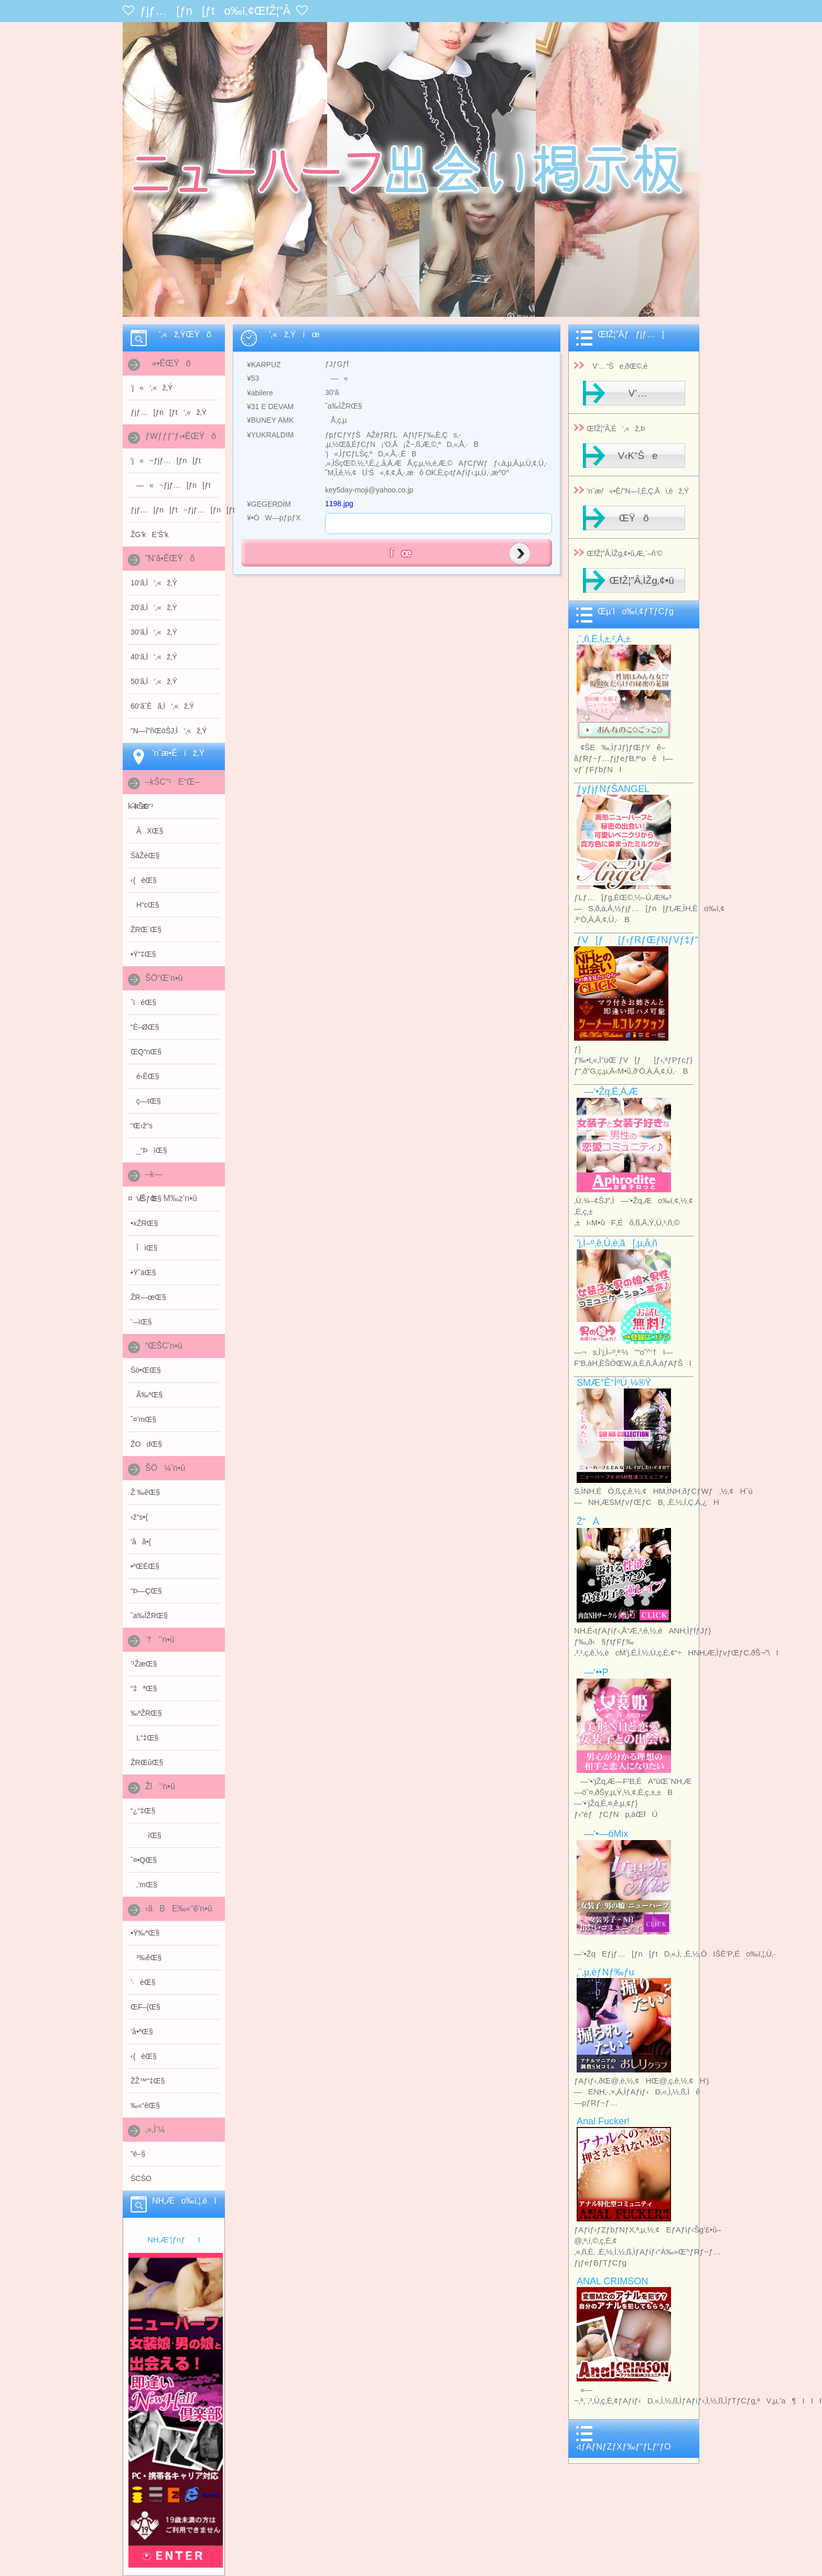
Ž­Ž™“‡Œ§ (148, 2081)
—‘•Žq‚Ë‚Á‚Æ (607, 1091)
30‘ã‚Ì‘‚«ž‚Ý (154, 632)
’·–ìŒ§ (141, 1322)
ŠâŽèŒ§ (145, 855)
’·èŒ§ (143, 1982)
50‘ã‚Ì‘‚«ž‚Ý (154, 681)
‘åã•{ (141, 1541)
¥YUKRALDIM (267, 435)
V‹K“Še (633, 455)
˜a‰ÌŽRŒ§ (149, 1615)
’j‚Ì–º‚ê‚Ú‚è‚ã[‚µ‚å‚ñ (617, 1243)
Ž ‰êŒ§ (145, 1492)
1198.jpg (339, 503)
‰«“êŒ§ (145, 2105)
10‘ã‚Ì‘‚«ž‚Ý (154, 583)
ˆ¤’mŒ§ (143, 1419)
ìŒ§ (146, 1835)
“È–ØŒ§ (145, 1027)
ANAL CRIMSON (612, 2281)
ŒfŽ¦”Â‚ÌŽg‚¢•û (641, 580)
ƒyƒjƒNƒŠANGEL (613, 789)
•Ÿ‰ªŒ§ (145, 1933)
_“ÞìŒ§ (149, 1150)
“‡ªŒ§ (144, 1688)
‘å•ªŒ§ (142, 2031)
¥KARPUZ (261, 364)
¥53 (250, 378)
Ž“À (588, 1521)
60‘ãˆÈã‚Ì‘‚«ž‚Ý (162, 706)
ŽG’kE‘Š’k (149, 534)
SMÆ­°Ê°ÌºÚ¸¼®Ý (614, 1382)
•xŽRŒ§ (144, 1223)
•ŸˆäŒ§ (143, 1272)
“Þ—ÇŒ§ (146, 1591)
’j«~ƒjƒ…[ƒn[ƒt (166, 460)
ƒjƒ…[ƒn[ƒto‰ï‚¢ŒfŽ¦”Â (215, 11)
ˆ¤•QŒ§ (144, 1860)
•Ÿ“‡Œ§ (143, 954)
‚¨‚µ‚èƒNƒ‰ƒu (605, 1972)
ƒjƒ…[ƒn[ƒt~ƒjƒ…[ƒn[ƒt (175, 510)
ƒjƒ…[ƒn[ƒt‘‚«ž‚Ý (169, 412)
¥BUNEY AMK (267, 420)
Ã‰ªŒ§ (147, 1395)
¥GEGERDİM (266, 504)
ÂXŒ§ (147, 831)
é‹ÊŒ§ (145, 1076)
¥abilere (257, 393)
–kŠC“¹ (142, 806)
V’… (634, 393)
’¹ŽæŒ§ (144, 1664)
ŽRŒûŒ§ (147, 1762)
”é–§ (138, 2154)
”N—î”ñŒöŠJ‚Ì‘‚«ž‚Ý (169, 730)
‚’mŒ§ (144, 1884)
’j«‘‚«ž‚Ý (151, 387)
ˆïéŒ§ (143, 1002)
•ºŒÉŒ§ (145, 1566)
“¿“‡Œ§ (143, 1811)
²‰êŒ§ (146, 1957)
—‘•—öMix (602, 1834)
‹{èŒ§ (144, 2056)
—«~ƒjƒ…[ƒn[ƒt (171, 485)
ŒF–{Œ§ (145, 2007)
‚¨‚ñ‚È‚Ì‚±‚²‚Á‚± (604, 639)
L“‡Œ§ (144, 1738)
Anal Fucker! (603, 2121)
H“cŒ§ (145, 905)
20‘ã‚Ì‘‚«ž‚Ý (154, 607)
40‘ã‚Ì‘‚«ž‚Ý (154, 657)
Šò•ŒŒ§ (146, 1370)
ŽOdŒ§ (146, 1444)
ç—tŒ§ (146, 1101)
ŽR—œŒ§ (148, 1297)
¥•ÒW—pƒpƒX (270, 518)
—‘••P (593, 1672)
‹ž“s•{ (139, 1517)
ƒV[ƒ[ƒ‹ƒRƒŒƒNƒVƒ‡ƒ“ (637, 940)
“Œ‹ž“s (142, 1125)
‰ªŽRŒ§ (146, 1713)
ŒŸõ (633, 517)
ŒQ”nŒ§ (146, 1051)
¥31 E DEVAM (267, 406)
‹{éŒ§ (144, 880)
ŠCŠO (141, 2178)
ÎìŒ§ (144, 1248)
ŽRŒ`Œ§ (146, 929)
